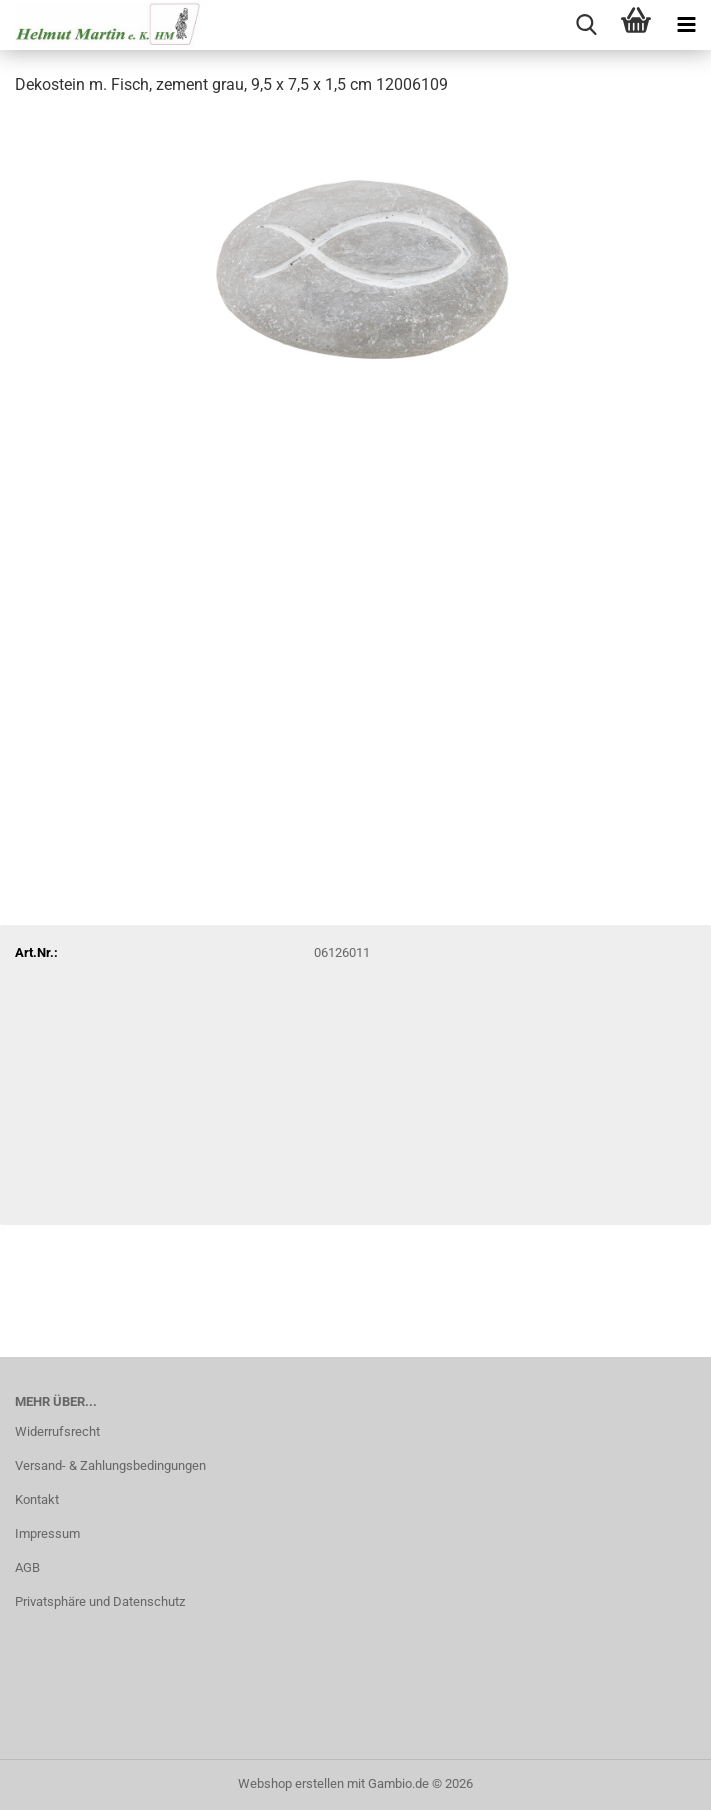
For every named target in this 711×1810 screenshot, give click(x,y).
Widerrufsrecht (57, 1431)
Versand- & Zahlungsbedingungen (110, 1465)
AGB (27, 1567)
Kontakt (37, 1499)
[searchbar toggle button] (586, 25)
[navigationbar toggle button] (686, 25)
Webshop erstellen (291, 1783)
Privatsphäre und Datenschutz (100, 1601)
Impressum (47, 1533)
